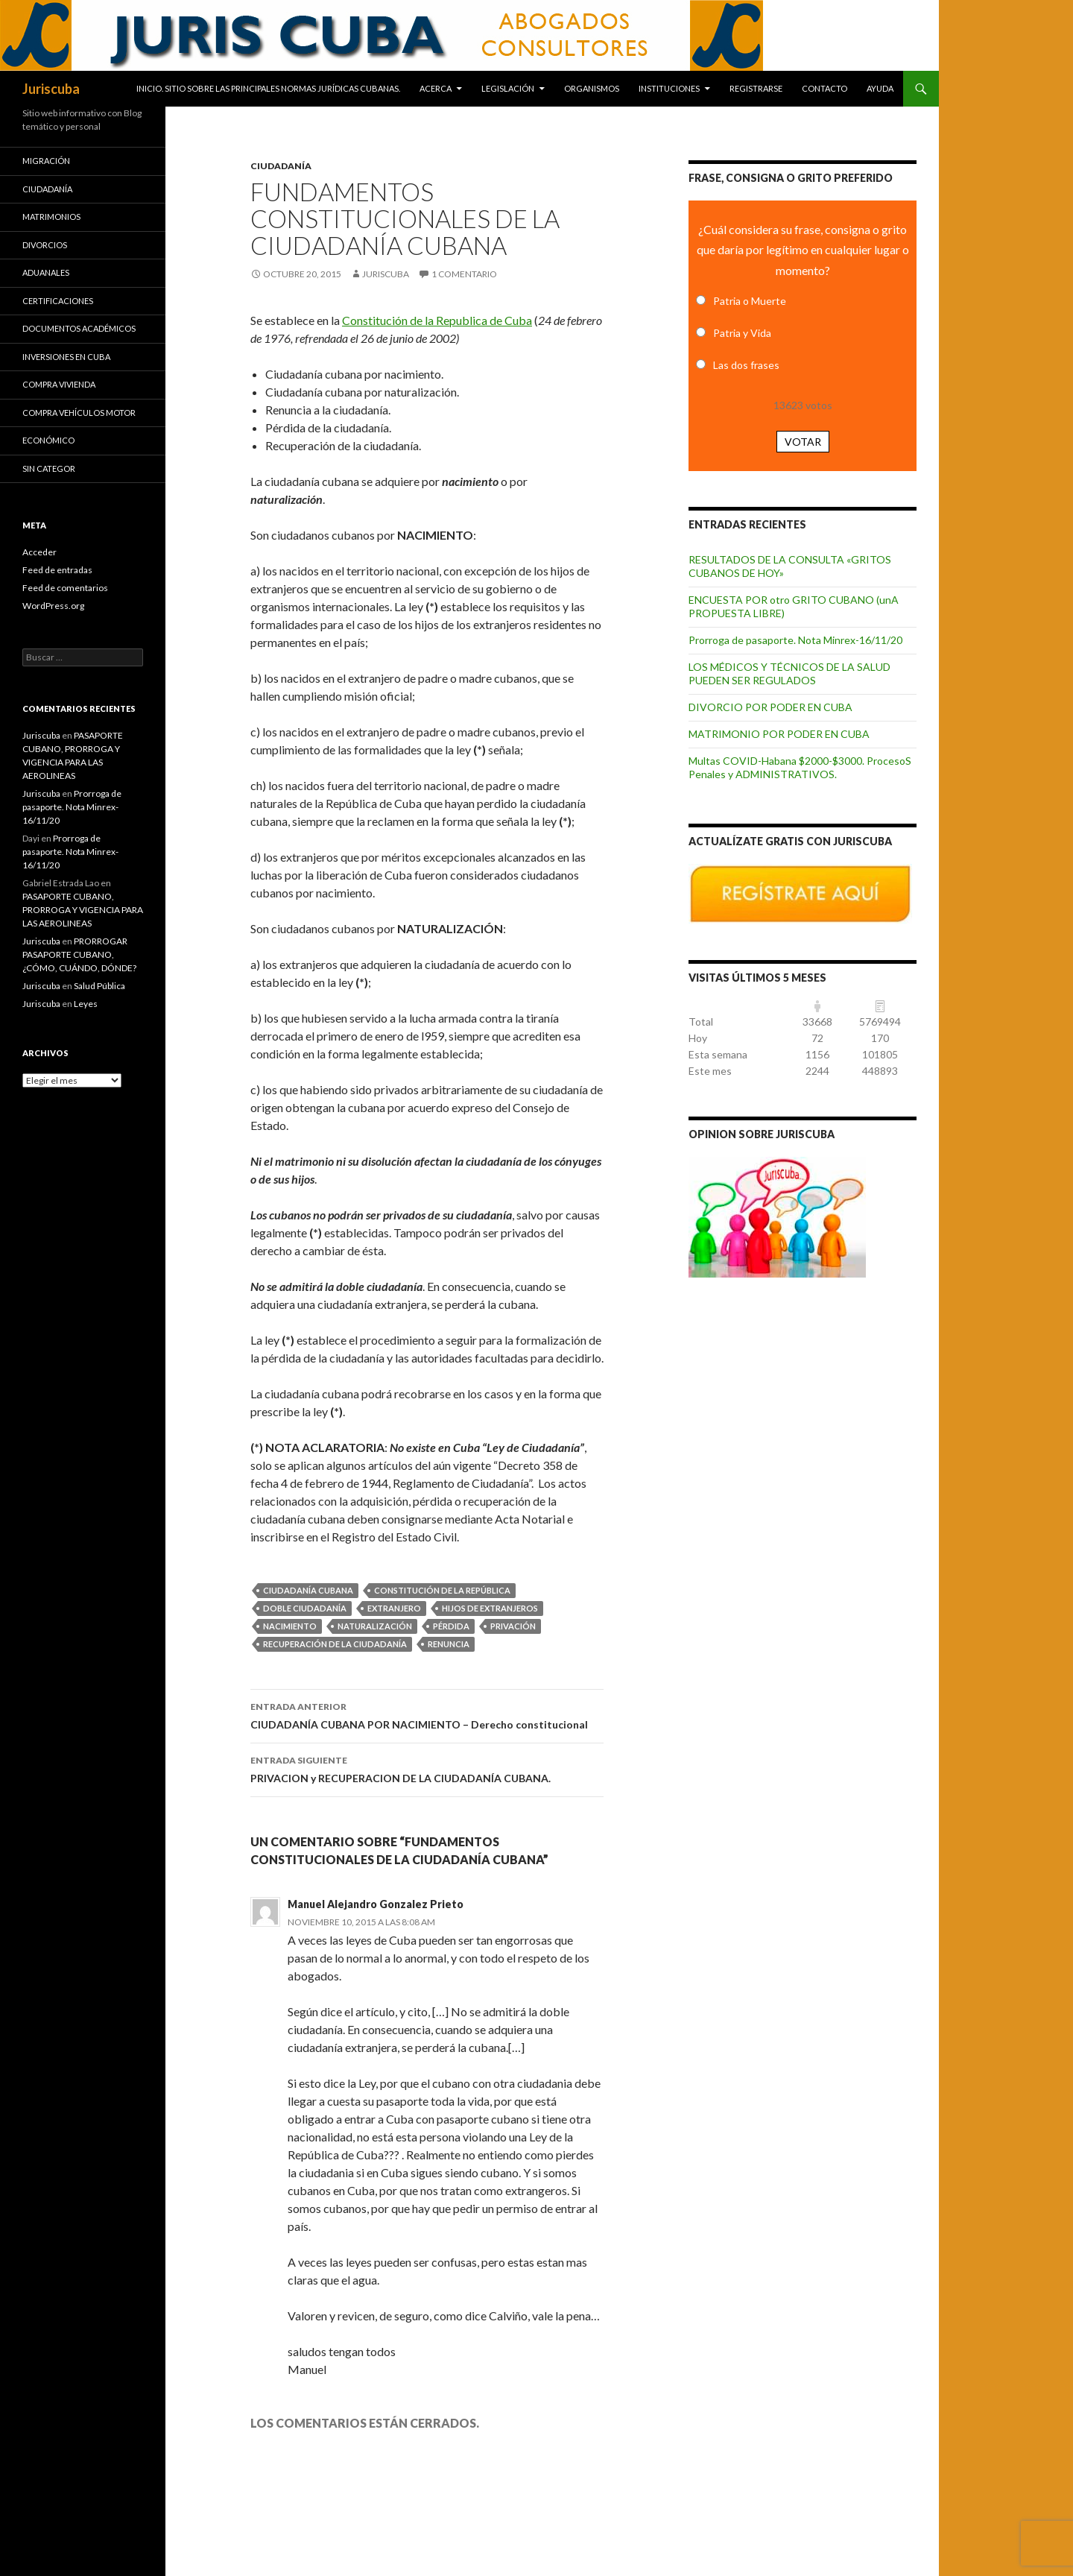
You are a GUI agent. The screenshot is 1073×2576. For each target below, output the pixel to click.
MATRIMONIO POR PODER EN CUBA (779, 733)
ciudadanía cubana (308, 1590)
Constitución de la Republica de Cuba (437, 320)
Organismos (591, 88)
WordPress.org (53, 605)
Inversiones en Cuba (66, 357)
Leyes (86, 1003)
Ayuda (880, 88)
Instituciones (669, 88)
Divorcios (44, 245)
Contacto (824, 88)
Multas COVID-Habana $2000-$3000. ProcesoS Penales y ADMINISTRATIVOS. (800, 767)
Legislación (507, 88)
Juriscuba (51, 88)
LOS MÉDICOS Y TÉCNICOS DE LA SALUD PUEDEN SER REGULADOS (789, 673)
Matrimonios (51, 216)
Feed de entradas (57, 569)
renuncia (448, 1644)
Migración (46, 160)
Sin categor (48, 468)
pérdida (451, 1626)
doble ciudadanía (304, 1608)
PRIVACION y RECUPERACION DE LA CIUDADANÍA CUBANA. (427, 1768)
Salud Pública (99, 985)
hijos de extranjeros (490, 1608)
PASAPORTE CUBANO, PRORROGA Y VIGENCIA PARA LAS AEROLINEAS (82, 910)
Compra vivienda (58, 384)
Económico (48, 440)
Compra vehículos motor (79, 412)
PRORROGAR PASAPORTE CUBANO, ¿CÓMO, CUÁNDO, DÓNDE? (79, 954)
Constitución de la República (442, 1590)
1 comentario (464, 274)
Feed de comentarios (65, 587)
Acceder (39, 552)
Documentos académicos (79, 328)
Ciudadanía (280, 165)
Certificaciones (57, 301)
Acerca (436, 88)
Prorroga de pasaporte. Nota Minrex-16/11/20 (795, 640)
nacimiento (290, 1626)
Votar (803, 441)
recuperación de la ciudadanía (335, 1644)
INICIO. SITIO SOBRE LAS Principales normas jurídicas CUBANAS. (268, 88)
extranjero (394, 1608)
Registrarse (755, 88)
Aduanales (45, 272)
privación (513, 1626)
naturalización (375, 1626)
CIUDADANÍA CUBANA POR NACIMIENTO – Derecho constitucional (427, 1714)
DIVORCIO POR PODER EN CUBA (770, 707)
